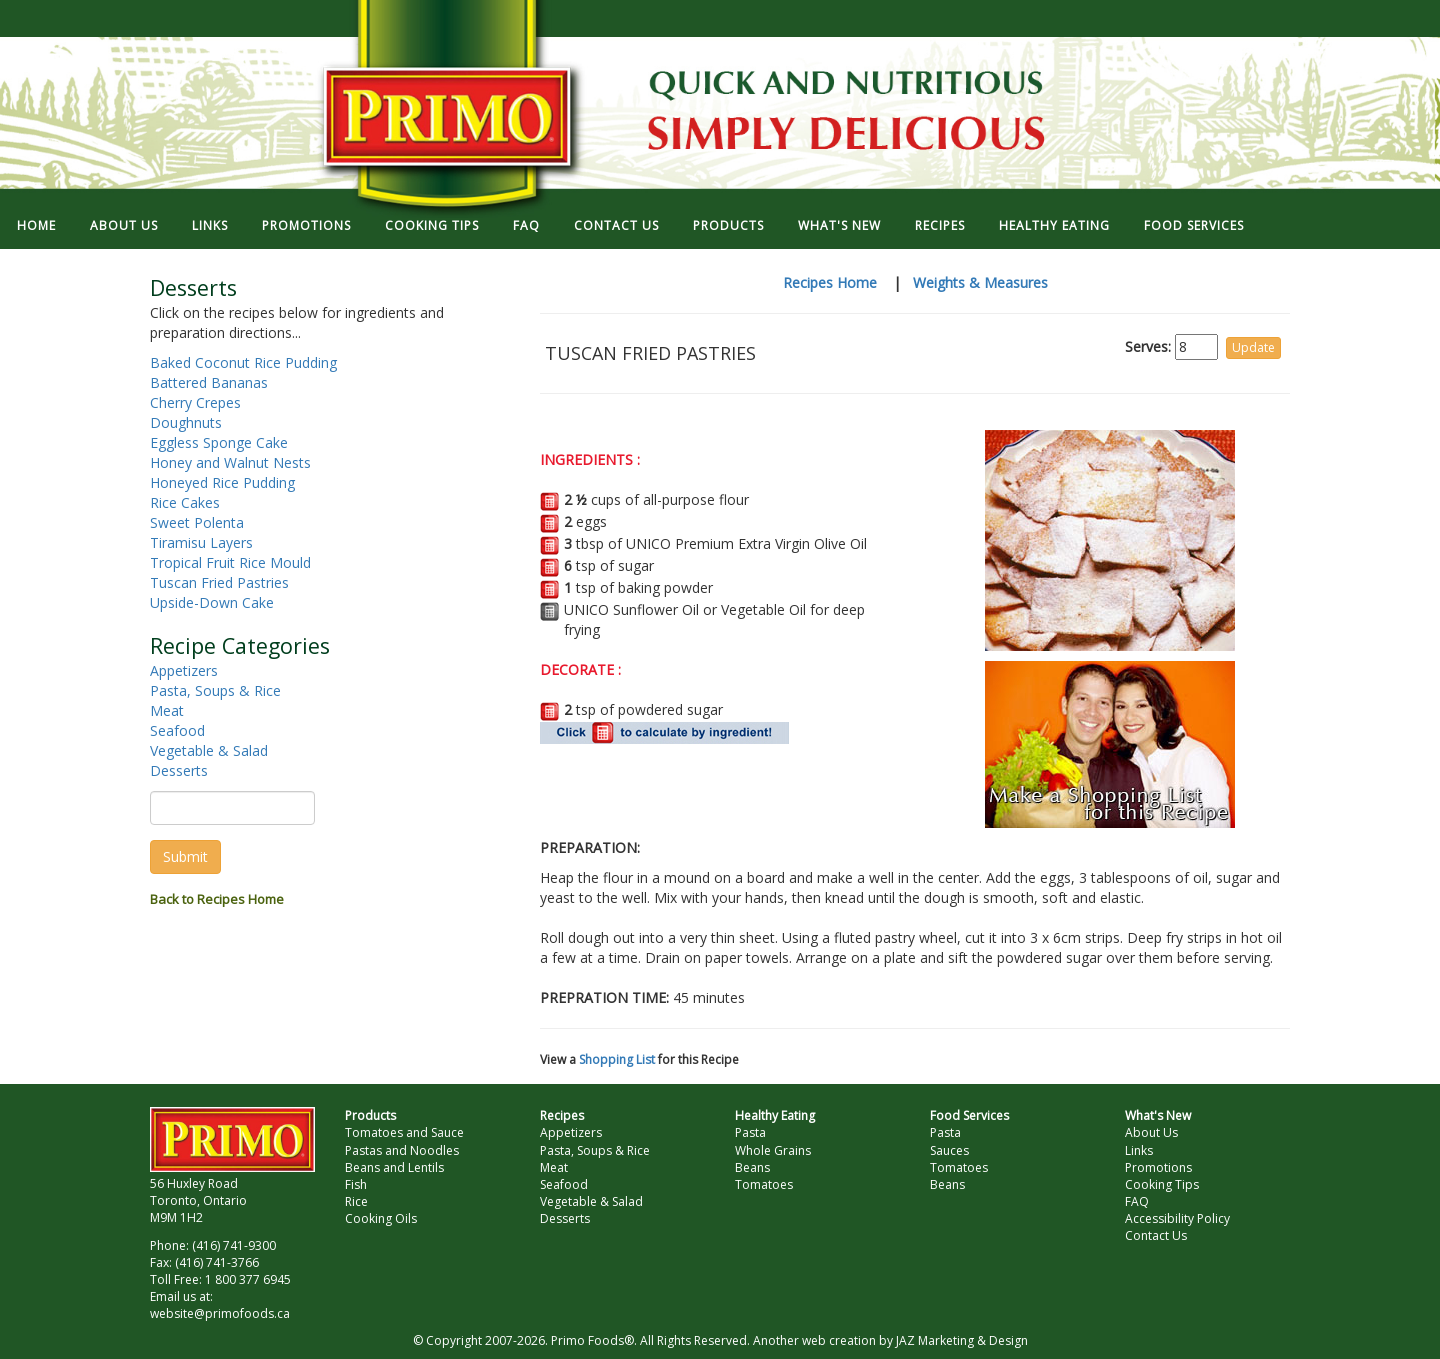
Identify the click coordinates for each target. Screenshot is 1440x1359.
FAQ (526, 225)
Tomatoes (764, 1184)
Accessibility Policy (1177, 1218)
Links (1139, 1150)
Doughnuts (186, 422)
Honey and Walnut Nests (230, 462)
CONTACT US (616, 225)
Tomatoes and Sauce (404, 1132)
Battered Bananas (209, 382)
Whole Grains (773, 1150)
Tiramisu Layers (201, 542)
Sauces (949, 1150)
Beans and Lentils (394, 1167)
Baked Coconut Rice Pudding (243, 362)
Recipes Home (830, 282)
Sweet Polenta (197, 522)
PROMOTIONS (306, 225)
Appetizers (184, 670)
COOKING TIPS (432, 225)
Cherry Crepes (195, 402)
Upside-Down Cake (212, 602)
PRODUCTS (728, 225)
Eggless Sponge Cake (219, 442)
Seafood (177, 730)
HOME (36, 225)
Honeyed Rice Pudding (222, 482)
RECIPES (940, 225)
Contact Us (1156, 1235)
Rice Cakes (185, 502)
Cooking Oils (381, 1218)
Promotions (1158, 1167)
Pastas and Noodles (402, 1150)
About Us (1151, 1132)
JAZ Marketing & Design (962, 1340)
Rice (356, 1201)
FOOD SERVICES (1194, 225)
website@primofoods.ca (220, 1313)
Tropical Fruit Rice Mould (230, 562)
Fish (356, 1184)
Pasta (750, 1132)
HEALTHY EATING (1054, 225)
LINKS (210, 225)
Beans (752, 1167)
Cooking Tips (1162, 1184)
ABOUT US (124, 225)
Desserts (179, 770)
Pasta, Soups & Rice (215, 690)
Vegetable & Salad (209, 750)
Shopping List (617, 1059)
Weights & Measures (980, 282)
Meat (167, 710)
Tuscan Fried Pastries (219, 582)
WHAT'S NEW (839, 225)
